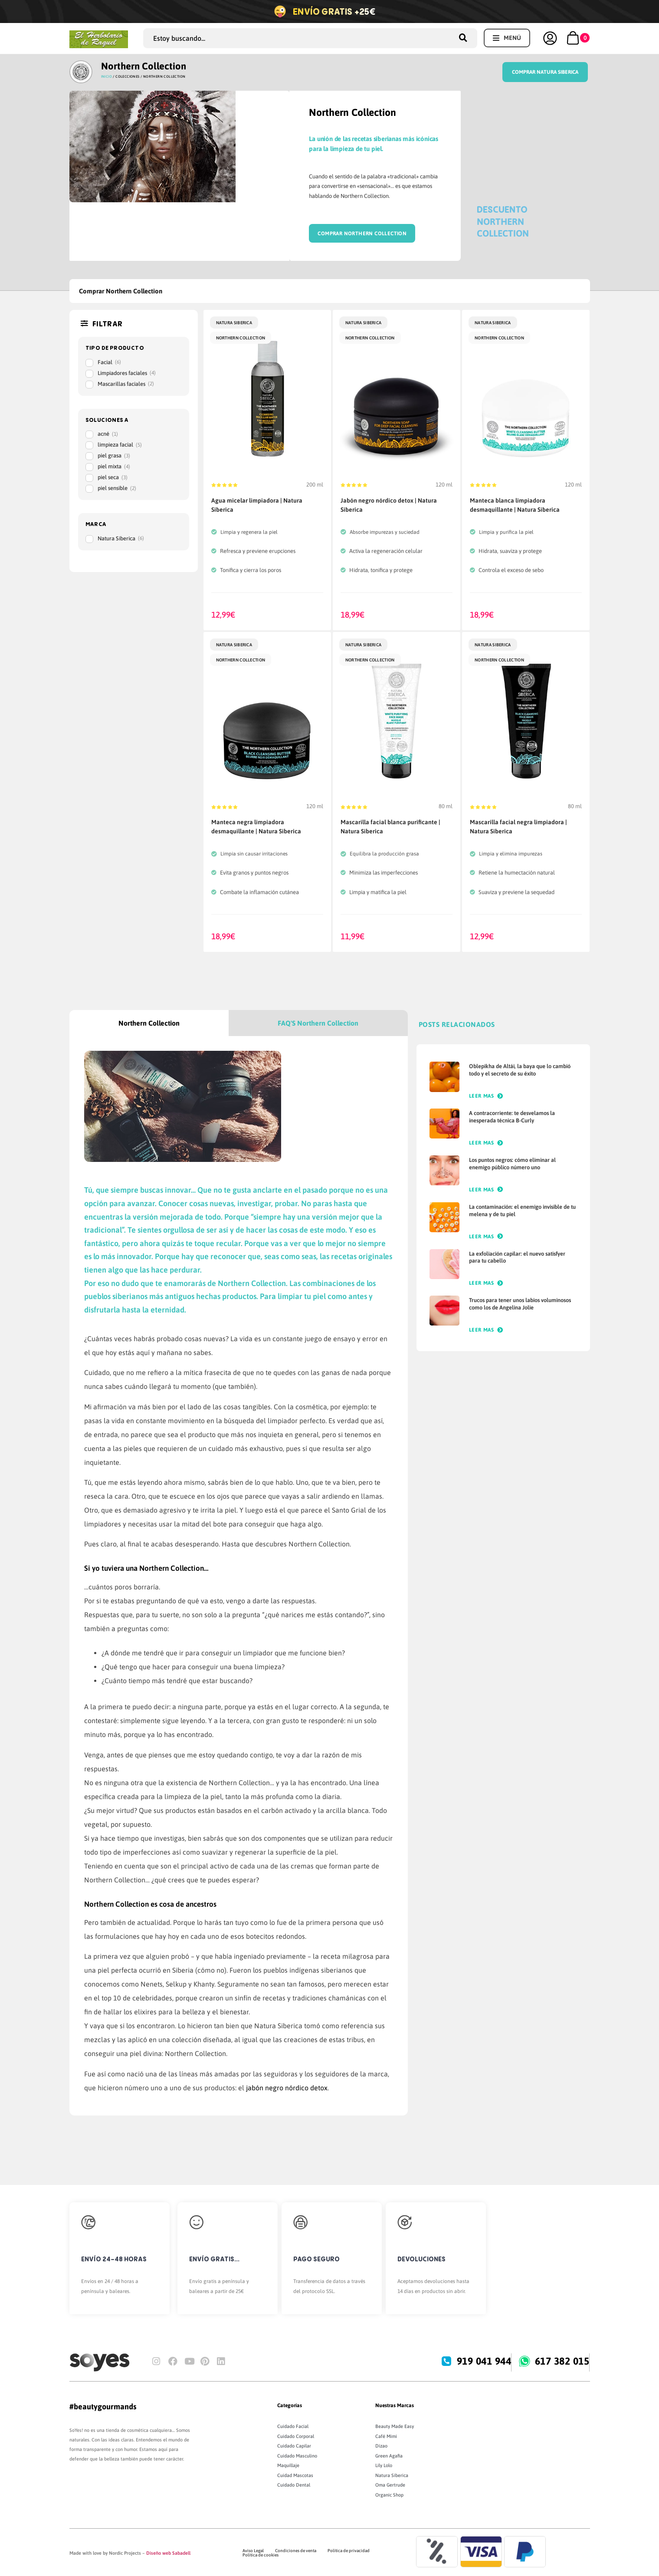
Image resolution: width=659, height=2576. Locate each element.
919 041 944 (484, 2361)
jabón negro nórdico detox (287, 2088)
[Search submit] (466, 38)
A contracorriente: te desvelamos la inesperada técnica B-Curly (512, 1117)
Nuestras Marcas (394, 2405)
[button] (507, 38)
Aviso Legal (253, 2550)
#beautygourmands (102, 2406)
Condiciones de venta (295, 2550)
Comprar (331, 233)
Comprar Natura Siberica (545, 72)
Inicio (106, 77)
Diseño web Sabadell (168, 2553)
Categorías (289, 2405)
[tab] (149, 1023)
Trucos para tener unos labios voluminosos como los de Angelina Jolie (520, 1304)
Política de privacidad (349, 2550)
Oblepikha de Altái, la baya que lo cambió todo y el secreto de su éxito (519, 1070)
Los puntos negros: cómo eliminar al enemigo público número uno (512, 1164)
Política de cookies (261, 2555)
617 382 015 (562, 2361)
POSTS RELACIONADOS (457, 1024)
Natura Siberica (234, 322)
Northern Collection (143, 66)
